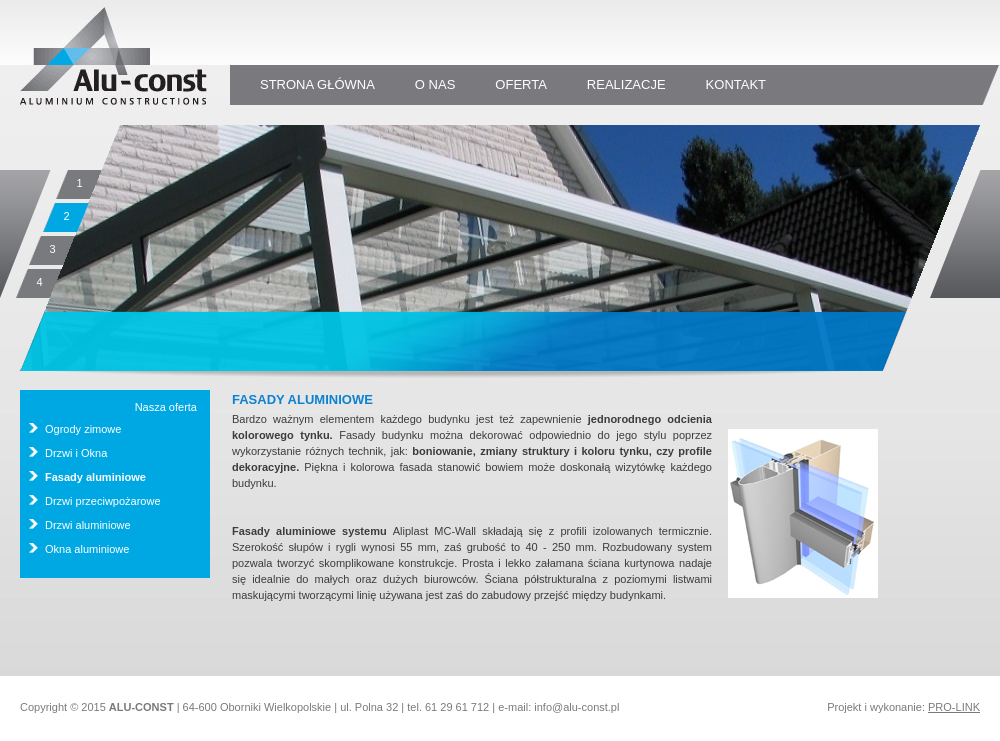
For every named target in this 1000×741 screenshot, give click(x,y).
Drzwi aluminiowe (88, 525)
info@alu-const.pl (576, 707)
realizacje (626, 84)
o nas (435, 84)
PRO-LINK (954, 707)
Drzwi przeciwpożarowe (103, 501)
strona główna (317, 84)
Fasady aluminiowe (95, 477)
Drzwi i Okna (76, 453)
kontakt (736, 84)
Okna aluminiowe (87, 549)
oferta (521, 84)
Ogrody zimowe (83, 429)
